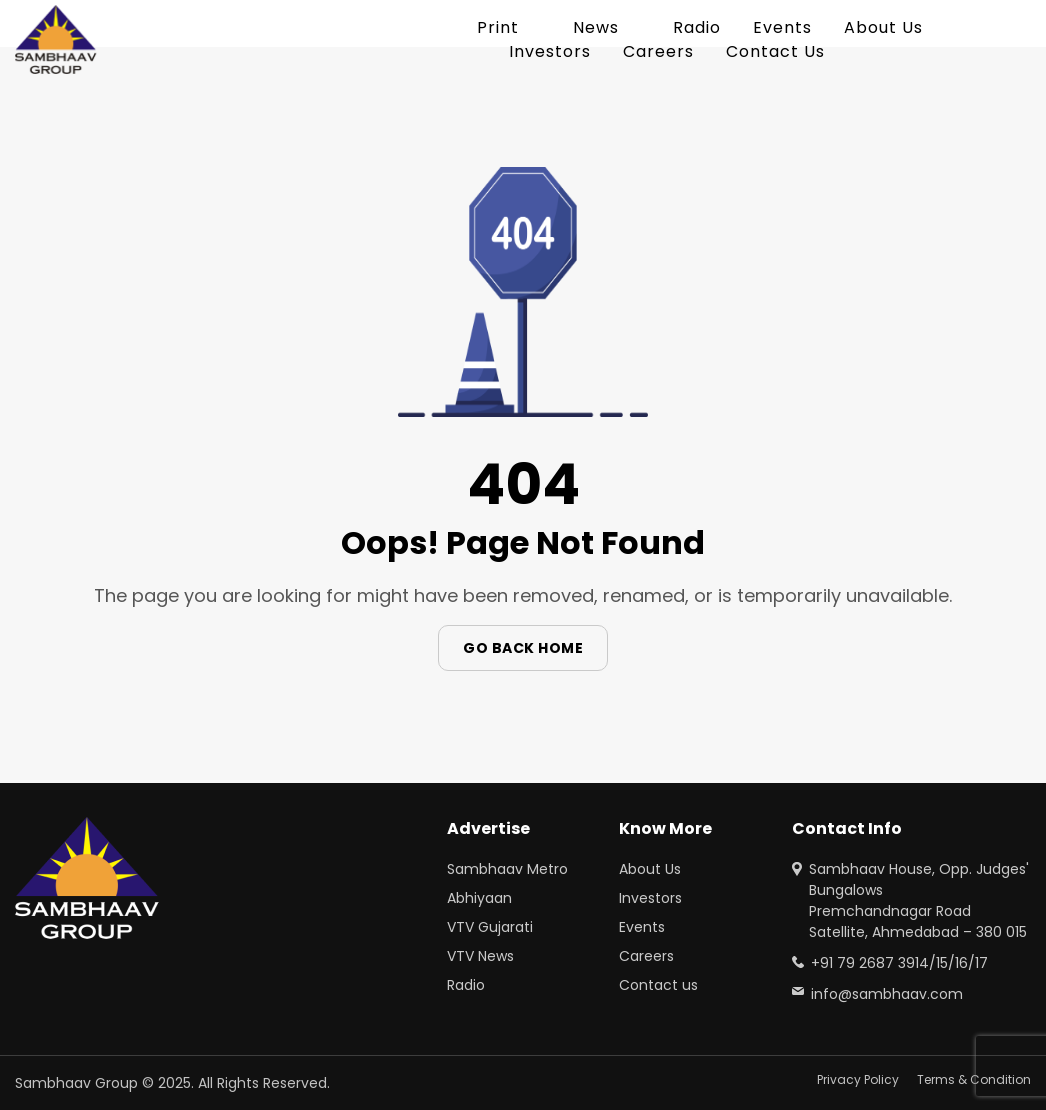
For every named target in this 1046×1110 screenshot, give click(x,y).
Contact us (658, 985)
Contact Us (775, 51)
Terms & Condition (974, 1079)
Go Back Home (523, 648)
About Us (883, 27)
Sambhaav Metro (507, 869)
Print (498, 27)
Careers (658, 51)
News (596, 27)
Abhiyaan (479, 898)
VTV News (480, 956)
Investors (550, 51)
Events (782, 27)
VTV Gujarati (490, 927)
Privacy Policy (858, 1079)
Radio (697, 27)
